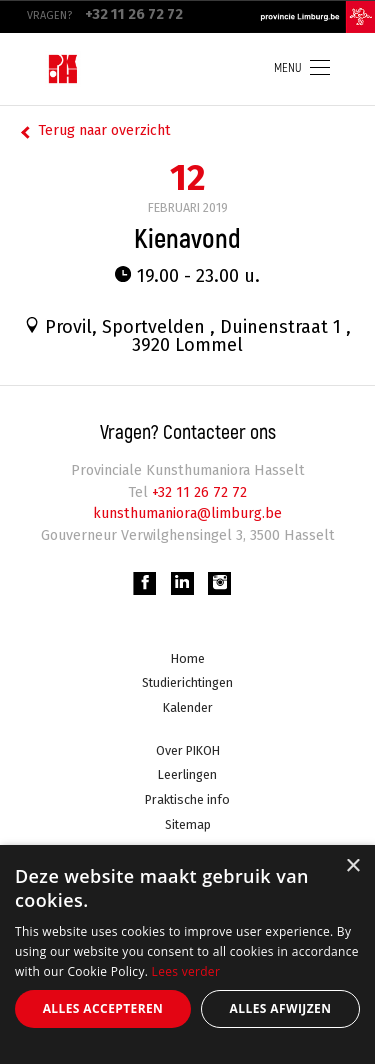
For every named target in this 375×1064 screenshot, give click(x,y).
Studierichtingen (187, 683)
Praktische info (187, 799)
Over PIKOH (188, 750)
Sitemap (188, 824)
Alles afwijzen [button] (281, 1008)
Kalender (188, 707)
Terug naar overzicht (104, 130)
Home (188, 658)
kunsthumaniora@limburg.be (188, 513)
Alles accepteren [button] (103, 1008)
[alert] (187, 954)
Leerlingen (187, 775)
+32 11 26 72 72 (197, 492)
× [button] (352, 866)
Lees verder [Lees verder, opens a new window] (186, 971)
